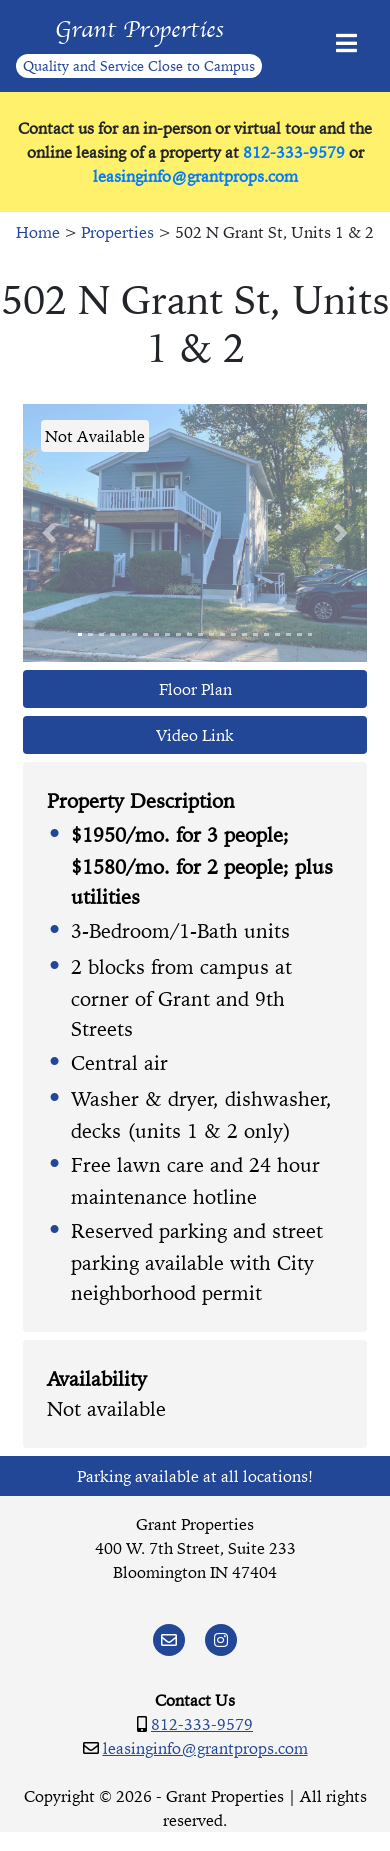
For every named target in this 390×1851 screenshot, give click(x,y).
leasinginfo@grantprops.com (195, 176)
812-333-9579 (294, 152)
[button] (49, 533)
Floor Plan (195, 689)
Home (38, 232)
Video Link (195, 735)
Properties (117, 232)
